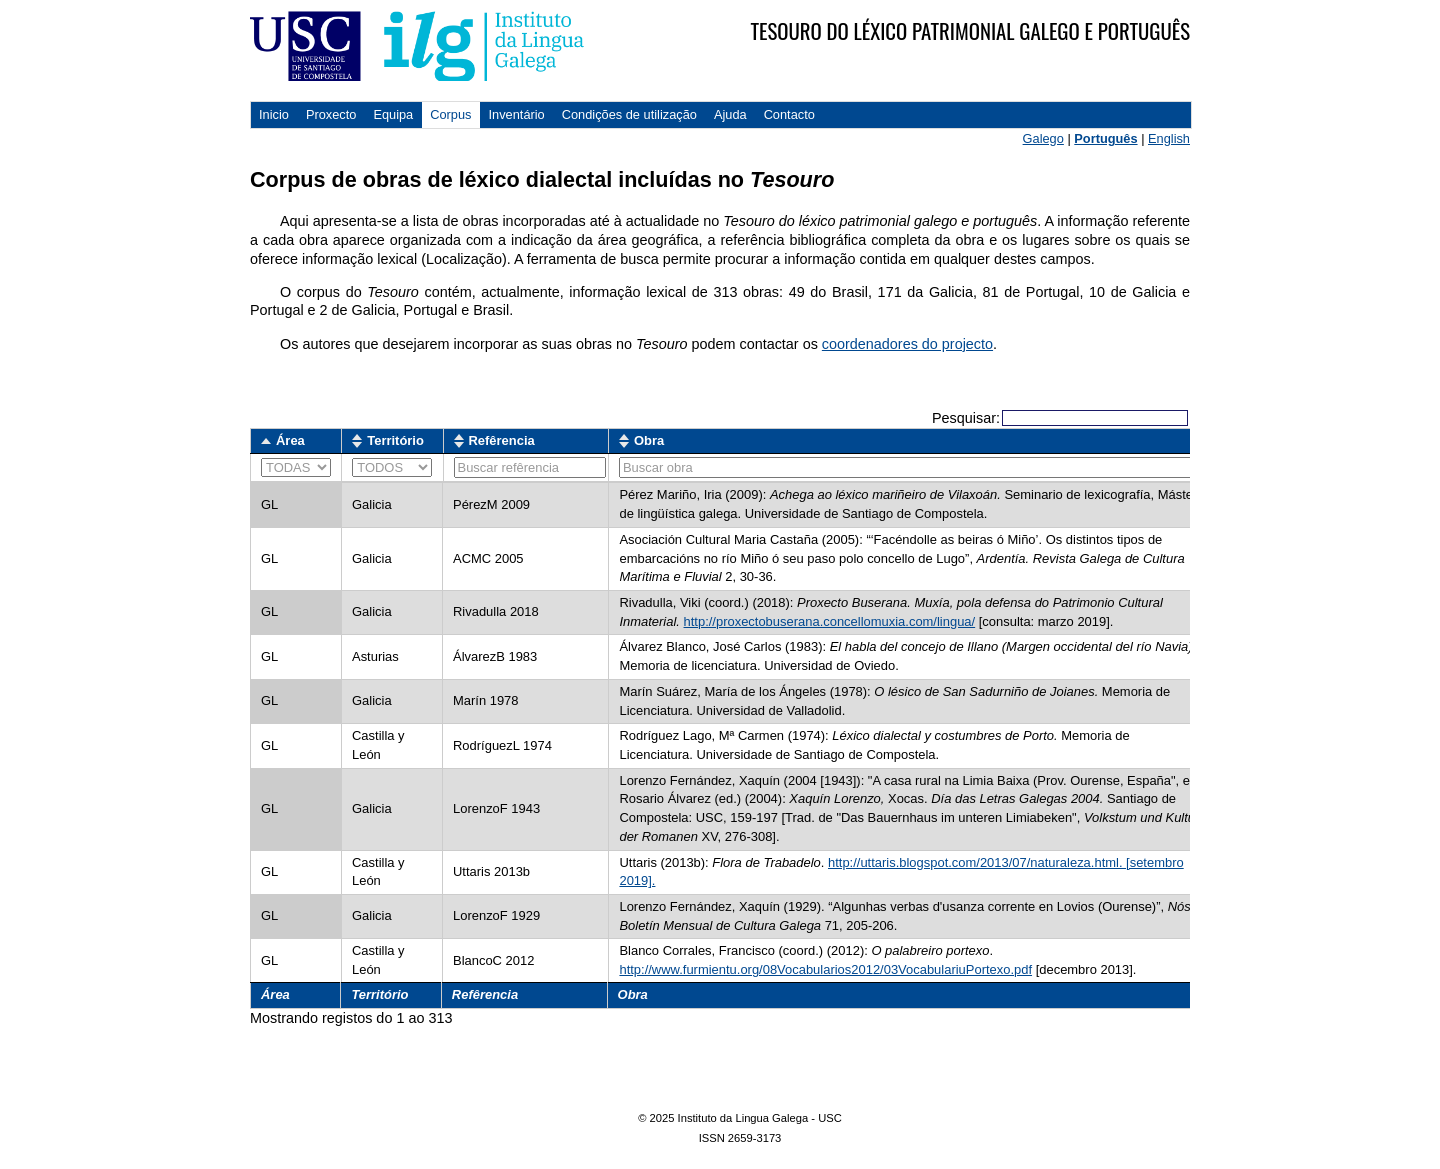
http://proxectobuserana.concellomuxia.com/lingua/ (830, 621)
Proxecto (331, 114)
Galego (1043, 138)
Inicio (274, 114)
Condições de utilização (629, 114)
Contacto (789, 114)
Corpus (450, 114)
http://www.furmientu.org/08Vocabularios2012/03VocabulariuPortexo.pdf (825, 969)
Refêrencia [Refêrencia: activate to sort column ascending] (502, 440)
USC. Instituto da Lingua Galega (417, 46)
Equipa (393, 114)
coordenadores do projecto (907, 344)
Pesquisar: (1060, 418)
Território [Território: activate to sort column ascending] (395, 440)
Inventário (517, 114)
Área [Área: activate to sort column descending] (290, 440)
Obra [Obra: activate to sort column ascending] (649, 440)
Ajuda (730, 114)
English (1169, 138)
